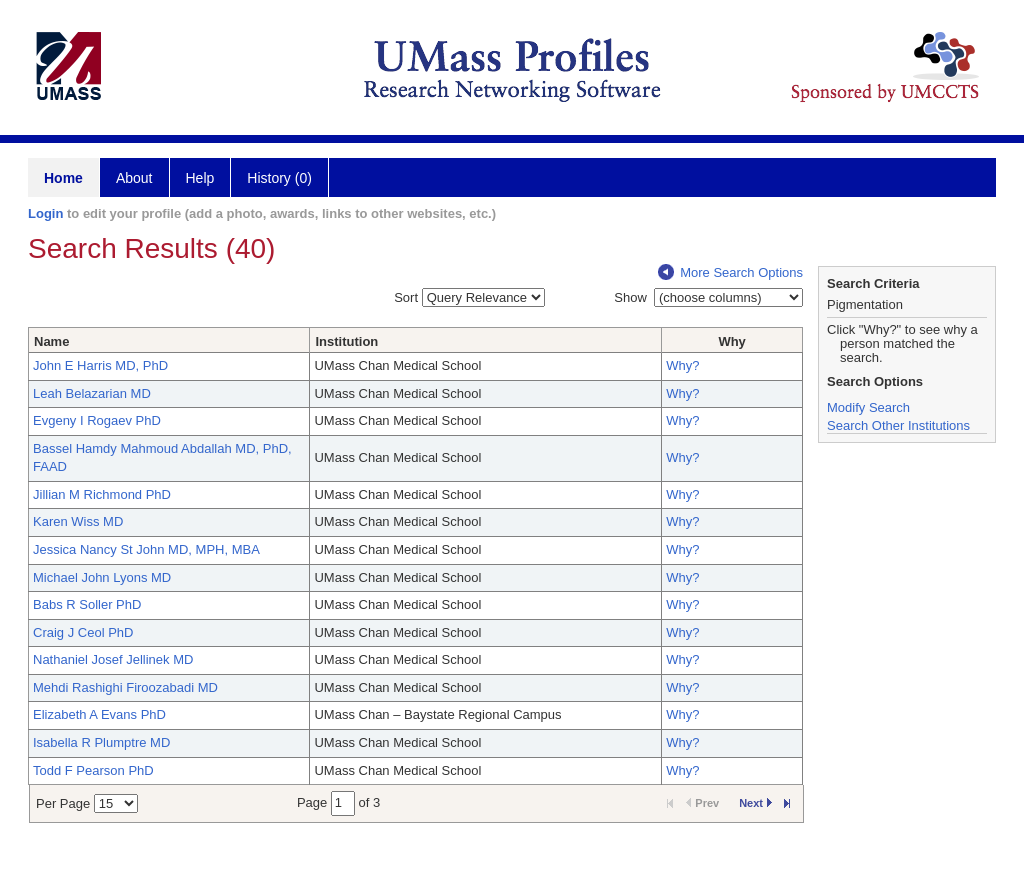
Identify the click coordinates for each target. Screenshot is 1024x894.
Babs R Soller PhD (87, 604)
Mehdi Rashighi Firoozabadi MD (125, 687)
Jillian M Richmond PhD (102, 494)
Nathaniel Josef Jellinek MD (113, 659)
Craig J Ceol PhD (83, 632)
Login (45, 213)
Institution (346, 341)
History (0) (279, 178)
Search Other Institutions (898, 425)
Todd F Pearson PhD (93, 770)
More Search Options (730, 272)
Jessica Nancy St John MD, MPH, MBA (146, 549)
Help (200, 178)
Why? (682, 365)
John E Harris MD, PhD (100, 365)
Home (63, 178)
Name (51, 341)
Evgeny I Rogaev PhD (97, 420)
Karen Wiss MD (78, 521)
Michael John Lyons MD (102, 577)
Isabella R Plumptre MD (101, 742)
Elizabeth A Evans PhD (99, 714)
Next (755, 803)
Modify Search (868, 407)
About (134, 178)
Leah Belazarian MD (92, 393)
